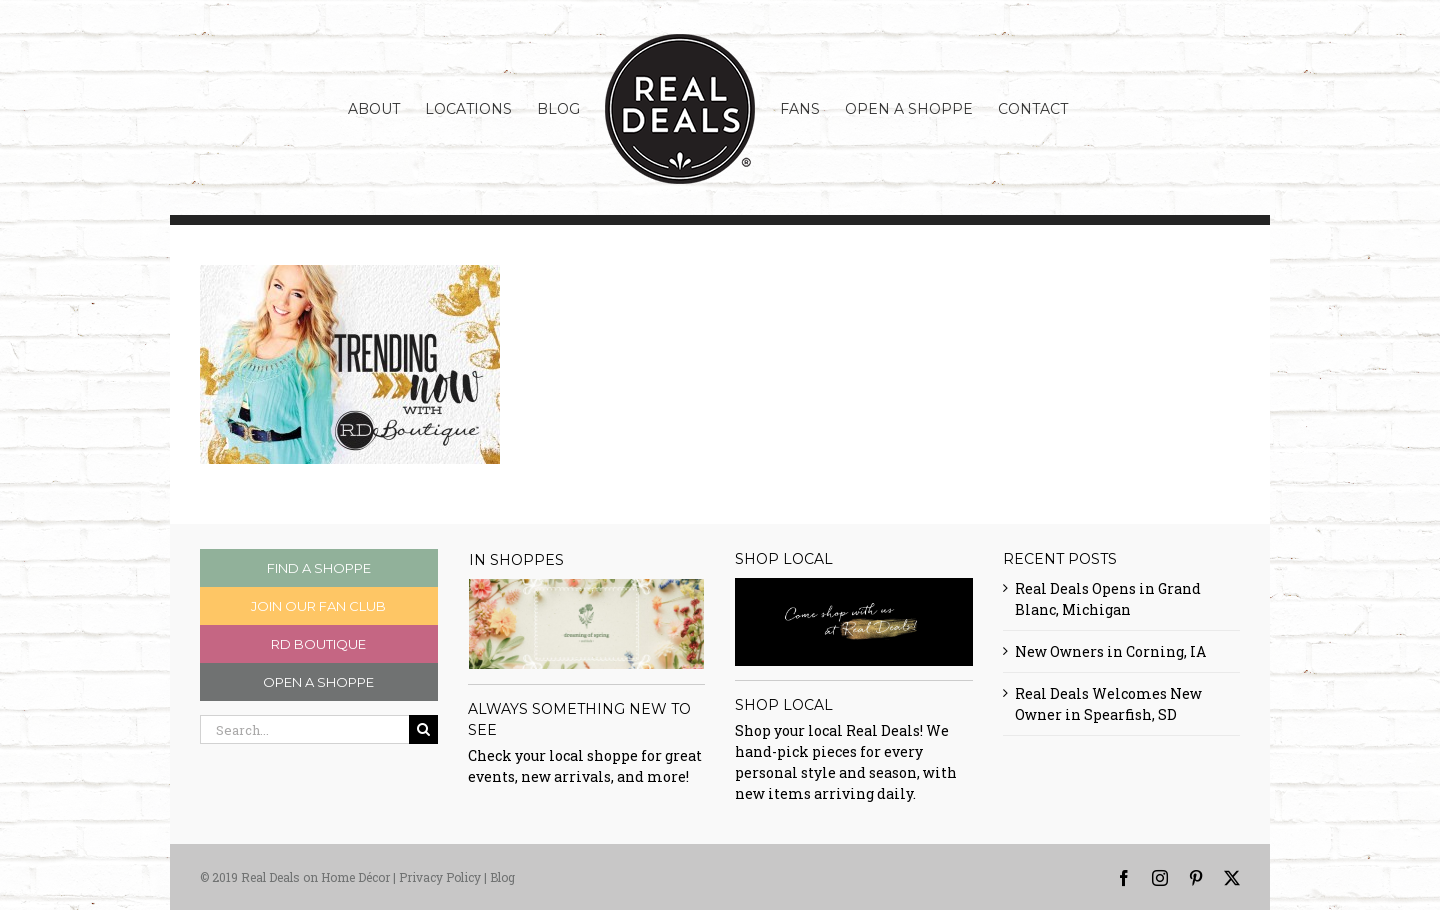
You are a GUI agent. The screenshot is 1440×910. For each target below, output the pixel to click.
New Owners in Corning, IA (1110, 651)
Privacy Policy (440, 877)
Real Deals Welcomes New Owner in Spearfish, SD (1108, 704)
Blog (502, 877)
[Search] (423, 729)
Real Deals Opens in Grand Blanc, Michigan (1108, 599)
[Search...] (304, 729)
